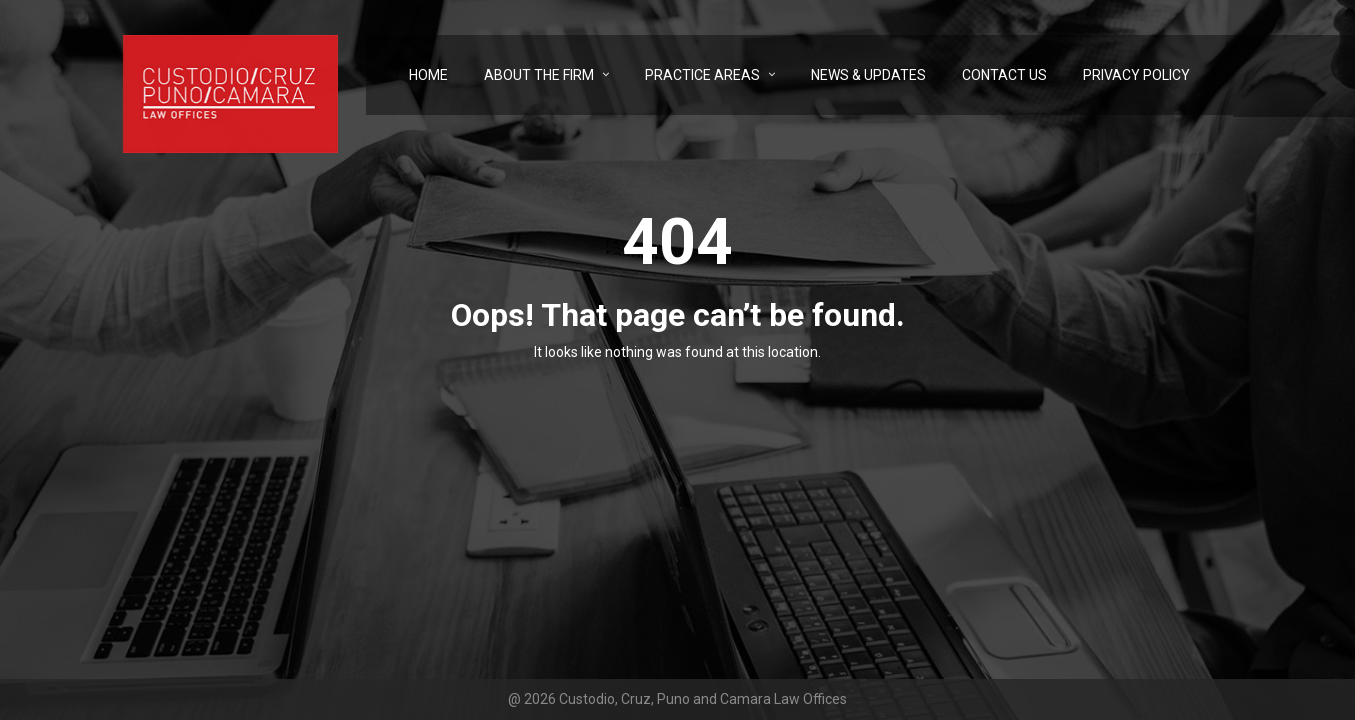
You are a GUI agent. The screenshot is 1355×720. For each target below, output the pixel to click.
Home (428, 75)
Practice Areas (702, 75)
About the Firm (539, 75)
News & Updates (868, 75)
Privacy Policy (1136, 75)
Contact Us (1004, 75)
